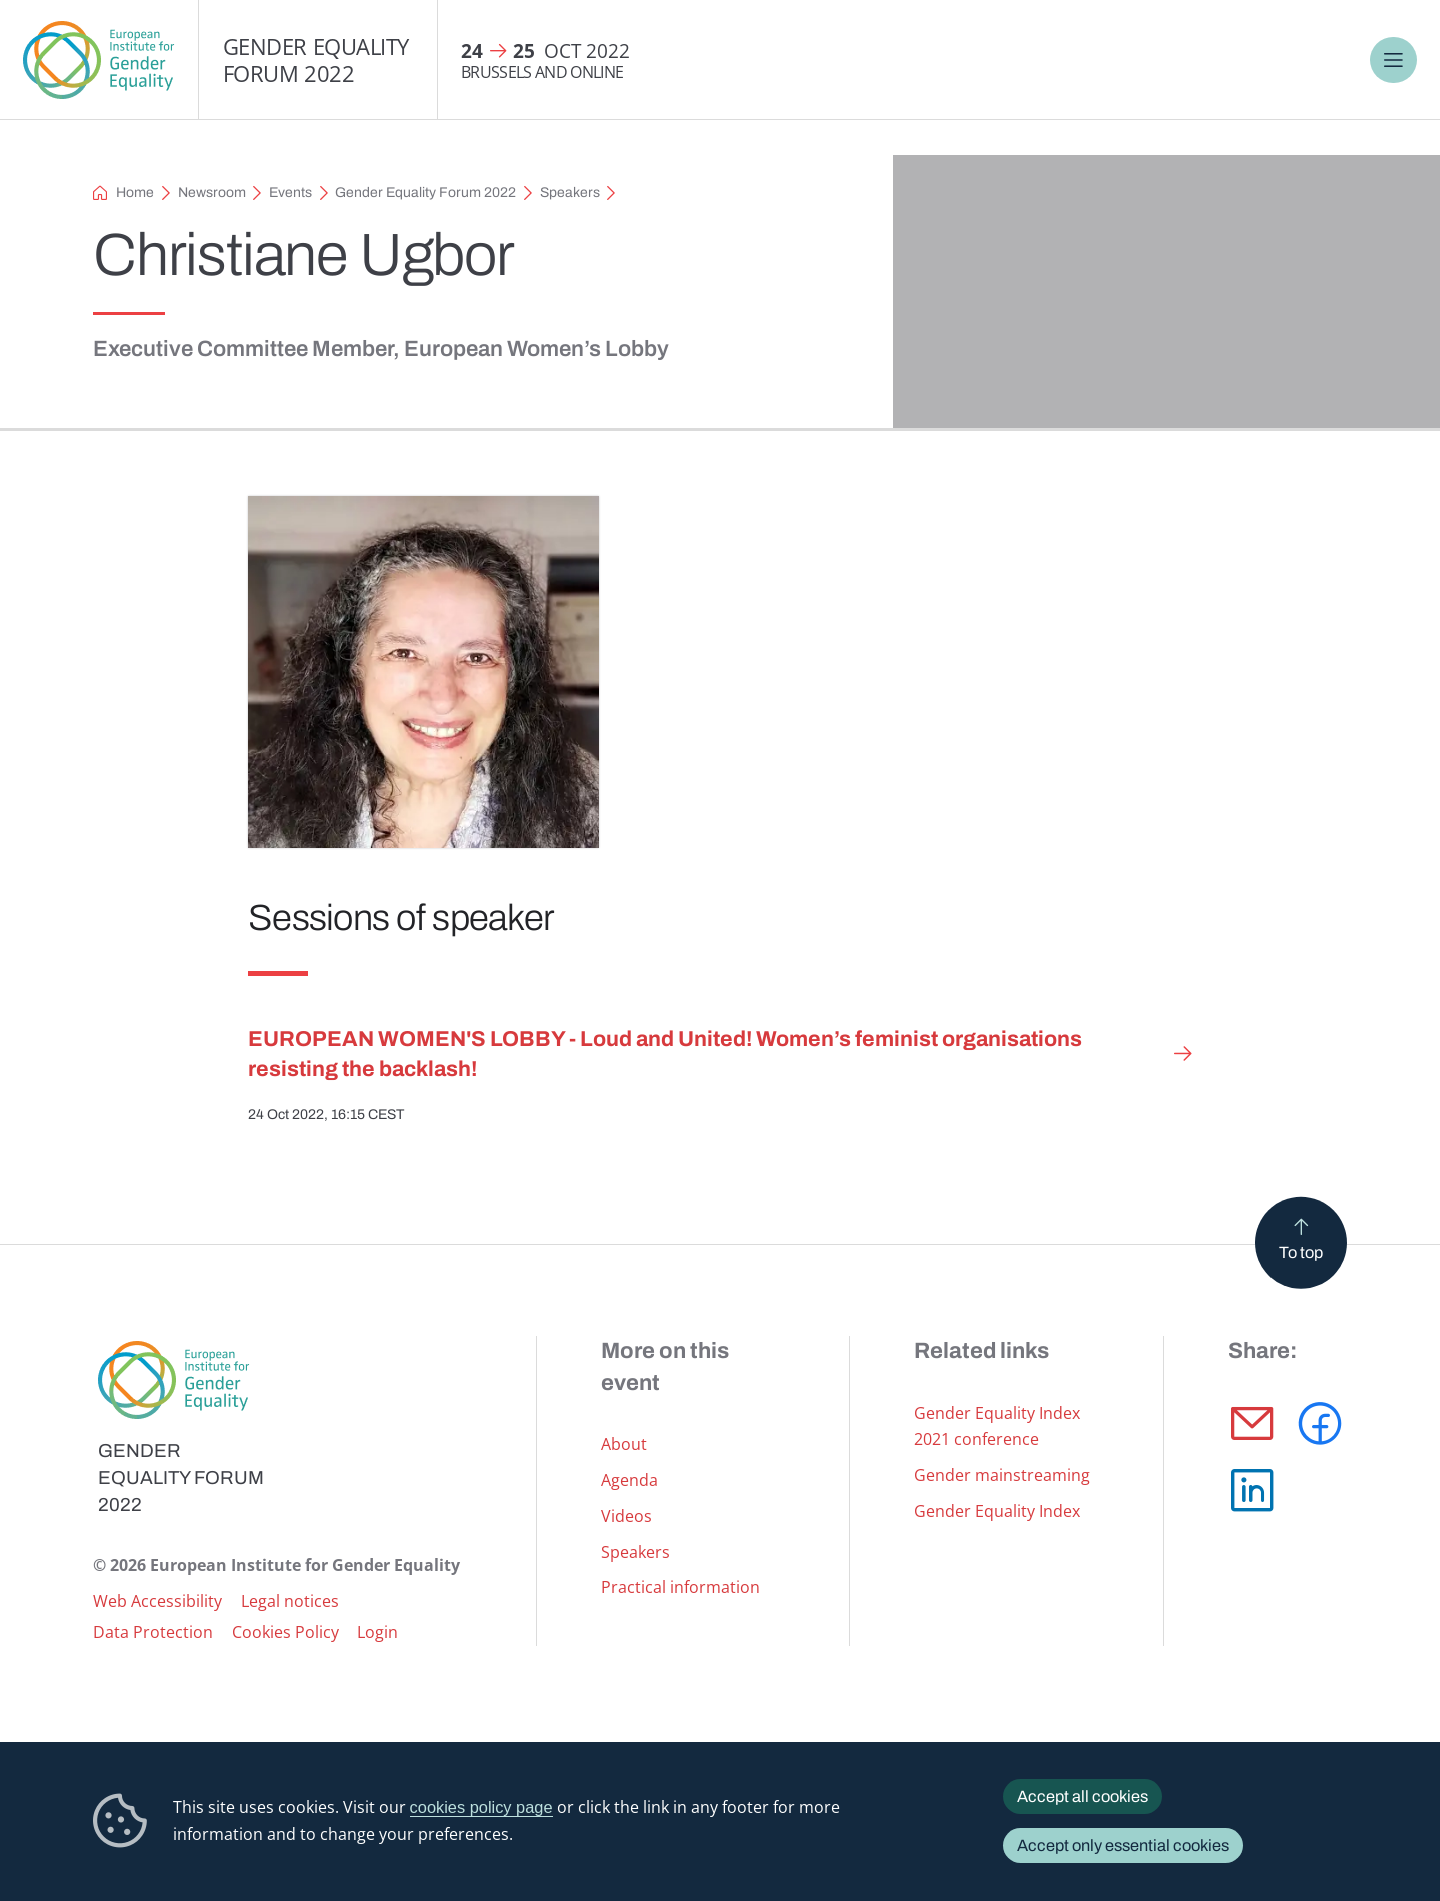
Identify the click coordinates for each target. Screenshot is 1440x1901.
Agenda (629, 1479)
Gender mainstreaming (1002, 1474)
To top (1301, 1252)
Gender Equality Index (997, 1510)
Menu (1393, 60)
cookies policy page (481, 1807)
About (624, 1443)
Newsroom (212, 192)
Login (377, 1631)
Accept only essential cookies (1123, 1845)
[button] (1252, 1424)
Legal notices (290, 1600)
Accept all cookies (1082, 1796)
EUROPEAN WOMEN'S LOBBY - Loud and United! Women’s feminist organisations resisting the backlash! (665, 1054)
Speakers (570, 192)
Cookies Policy (285, 1631)
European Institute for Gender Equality (99, 60)
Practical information (680, 1586)
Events (290, 192)
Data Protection (153, 1631)
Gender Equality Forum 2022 (316, 59)
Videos (626, 1515)
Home (135, 192)
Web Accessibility (157, 1600)
